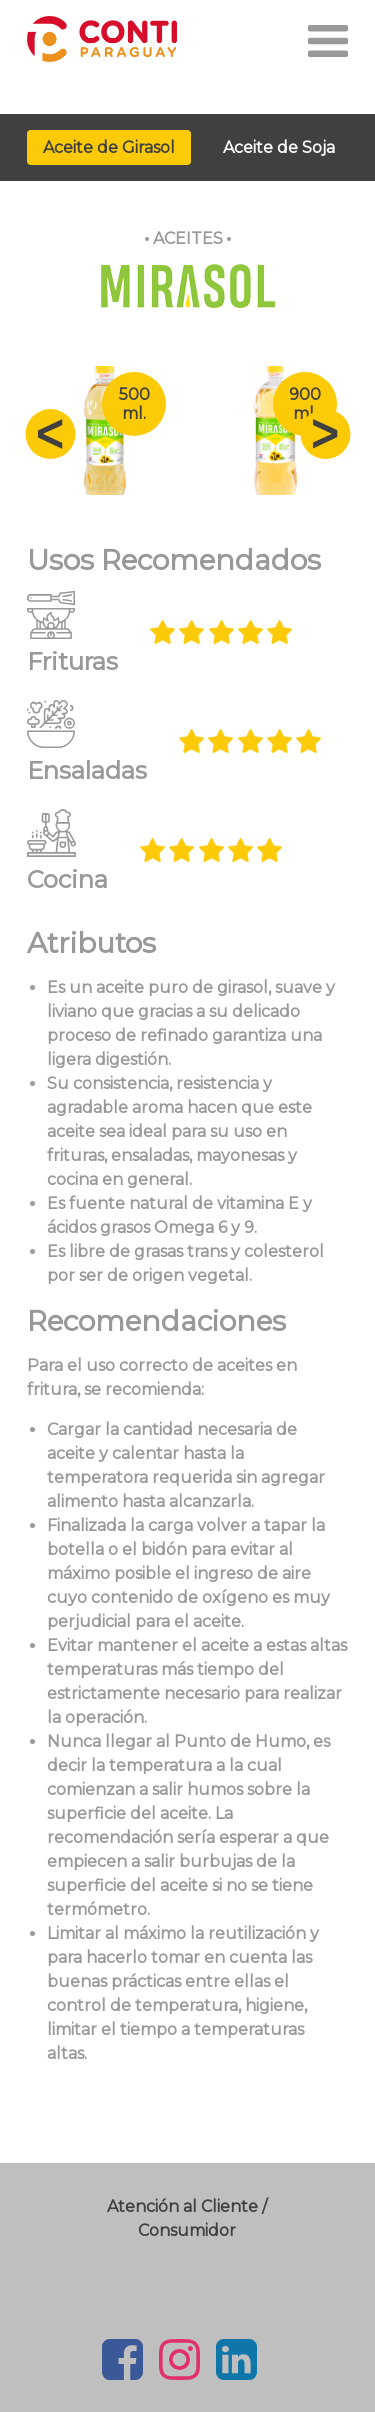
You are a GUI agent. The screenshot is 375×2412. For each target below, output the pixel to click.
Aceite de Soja (279, 147)
